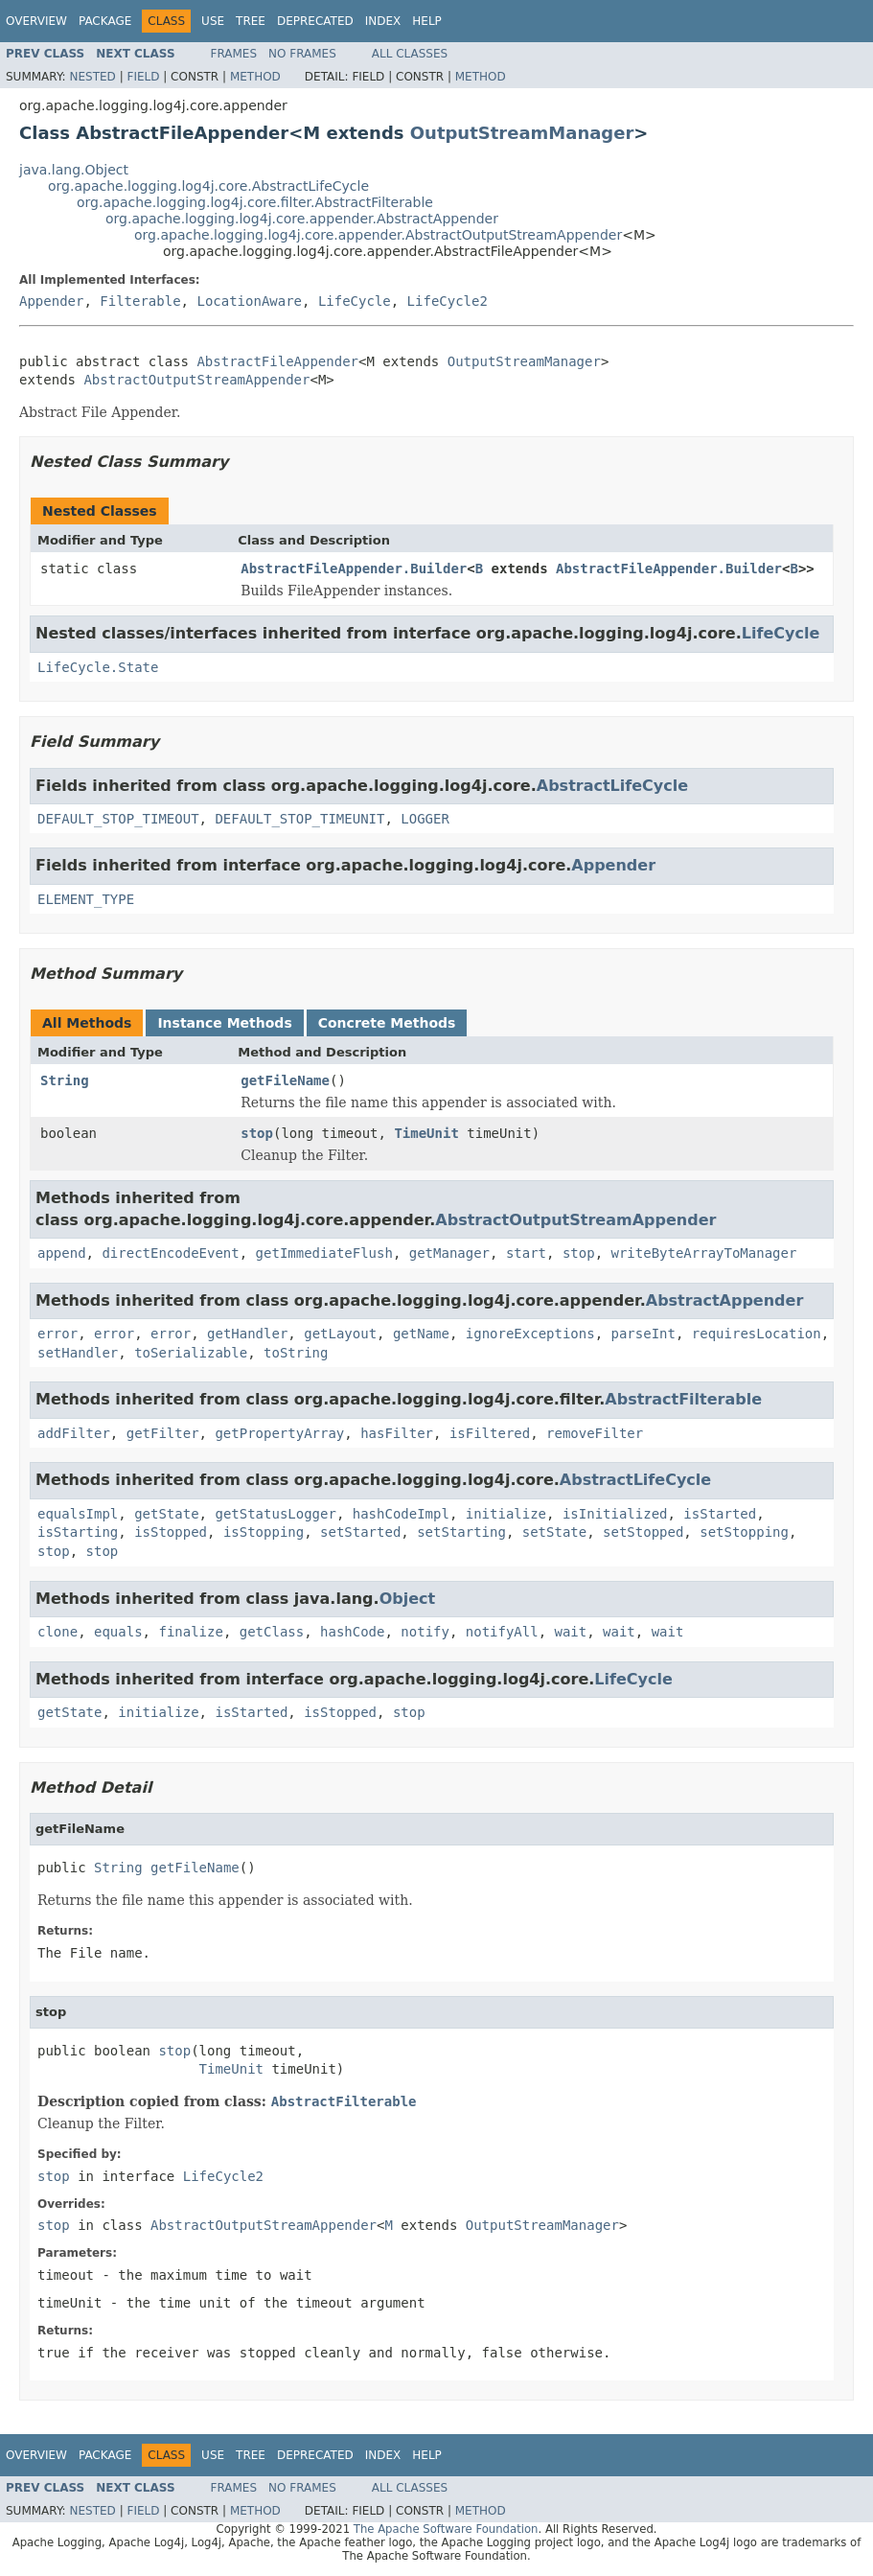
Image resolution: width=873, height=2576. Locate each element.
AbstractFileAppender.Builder (354, 568)
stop (257, 1133)
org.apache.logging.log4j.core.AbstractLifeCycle (208, 186)
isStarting (77, 1532)
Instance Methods (224, 1023)
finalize (190, 1631)
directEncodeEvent (170, 1253)
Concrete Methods (387, 1023)
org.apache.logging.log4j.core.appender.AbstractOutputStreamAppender (378, 235)
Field (142, 76)
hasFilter (396, 1433)
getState (166, 1513)
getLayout (340, 1333)
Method (255, 76)
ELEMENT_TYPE (85, 899)
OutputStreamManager (522, 133)
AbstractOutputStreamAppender (196, 379)
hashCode (352, 1631)
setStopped (643, 1532)
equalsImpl (77, 1513)
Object (407, 1599)
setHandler (77, 1352)
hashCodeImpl (401, 1513)
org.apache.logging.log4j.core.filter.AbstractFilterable (255, 202)
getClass (272, 1631)
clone (57, 1631)
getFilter (162, 1433)
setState (554, 1532)
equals (118, 1631)
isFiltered (489, 1433)
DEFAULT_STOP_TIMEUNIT (299, 818)
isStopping (263, 1532)
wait (571, 1631)
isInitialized (615, 1513)
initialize (506, 1513)
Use (212, 21)
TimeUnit (426, 1133)
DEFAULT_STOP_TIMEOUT (118, 818)
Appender (51, 301)
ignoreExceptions (530, 1333)
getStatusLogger (275, 1513)
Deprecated (315, 21)
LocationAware (249, 301)
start (526, 1253)
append (61, 1253)
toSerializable (190, 1352)
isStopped (170, 1532)
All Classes (410, 53)
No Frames (302, 53)
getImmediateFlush (324, 1253)
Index (383, 21)
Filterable (140, 301)
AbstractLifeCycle (612, 786)
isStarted (719, 1513)
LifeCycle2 (447, 301)
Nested (92, 76)
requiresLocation (756, 1333)
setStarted (360, 1532)
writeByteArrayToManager (704, 1253)
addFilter (73, 1433)
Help (427, 21)
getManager (449, 1253)
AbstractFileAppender (277, 361)
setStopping (744, 1532)
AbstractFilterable (683, 1399)
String (64, 1080)
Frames (234, 53)
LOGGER (425, 818)
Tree (250, 21)
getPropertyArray (279, 1433)
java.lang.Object (73, 169)
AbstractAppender (725, 1300)
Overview (36, 21)
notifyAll (502, 1631)
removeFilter (594, 1433)
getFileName (285, 1080)
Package (105, 21)
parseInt (643, 1333)
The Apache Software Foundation (446, 2529)
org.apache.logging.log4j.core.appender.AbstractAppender (301, 218)
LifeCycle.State (97, 667)
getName (421, 1333)
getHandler (247, 1333)
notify (425, 1631)
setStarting (461, 1532)
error (57, 1333)
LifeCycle (354, 301)
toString (296, 1352)
